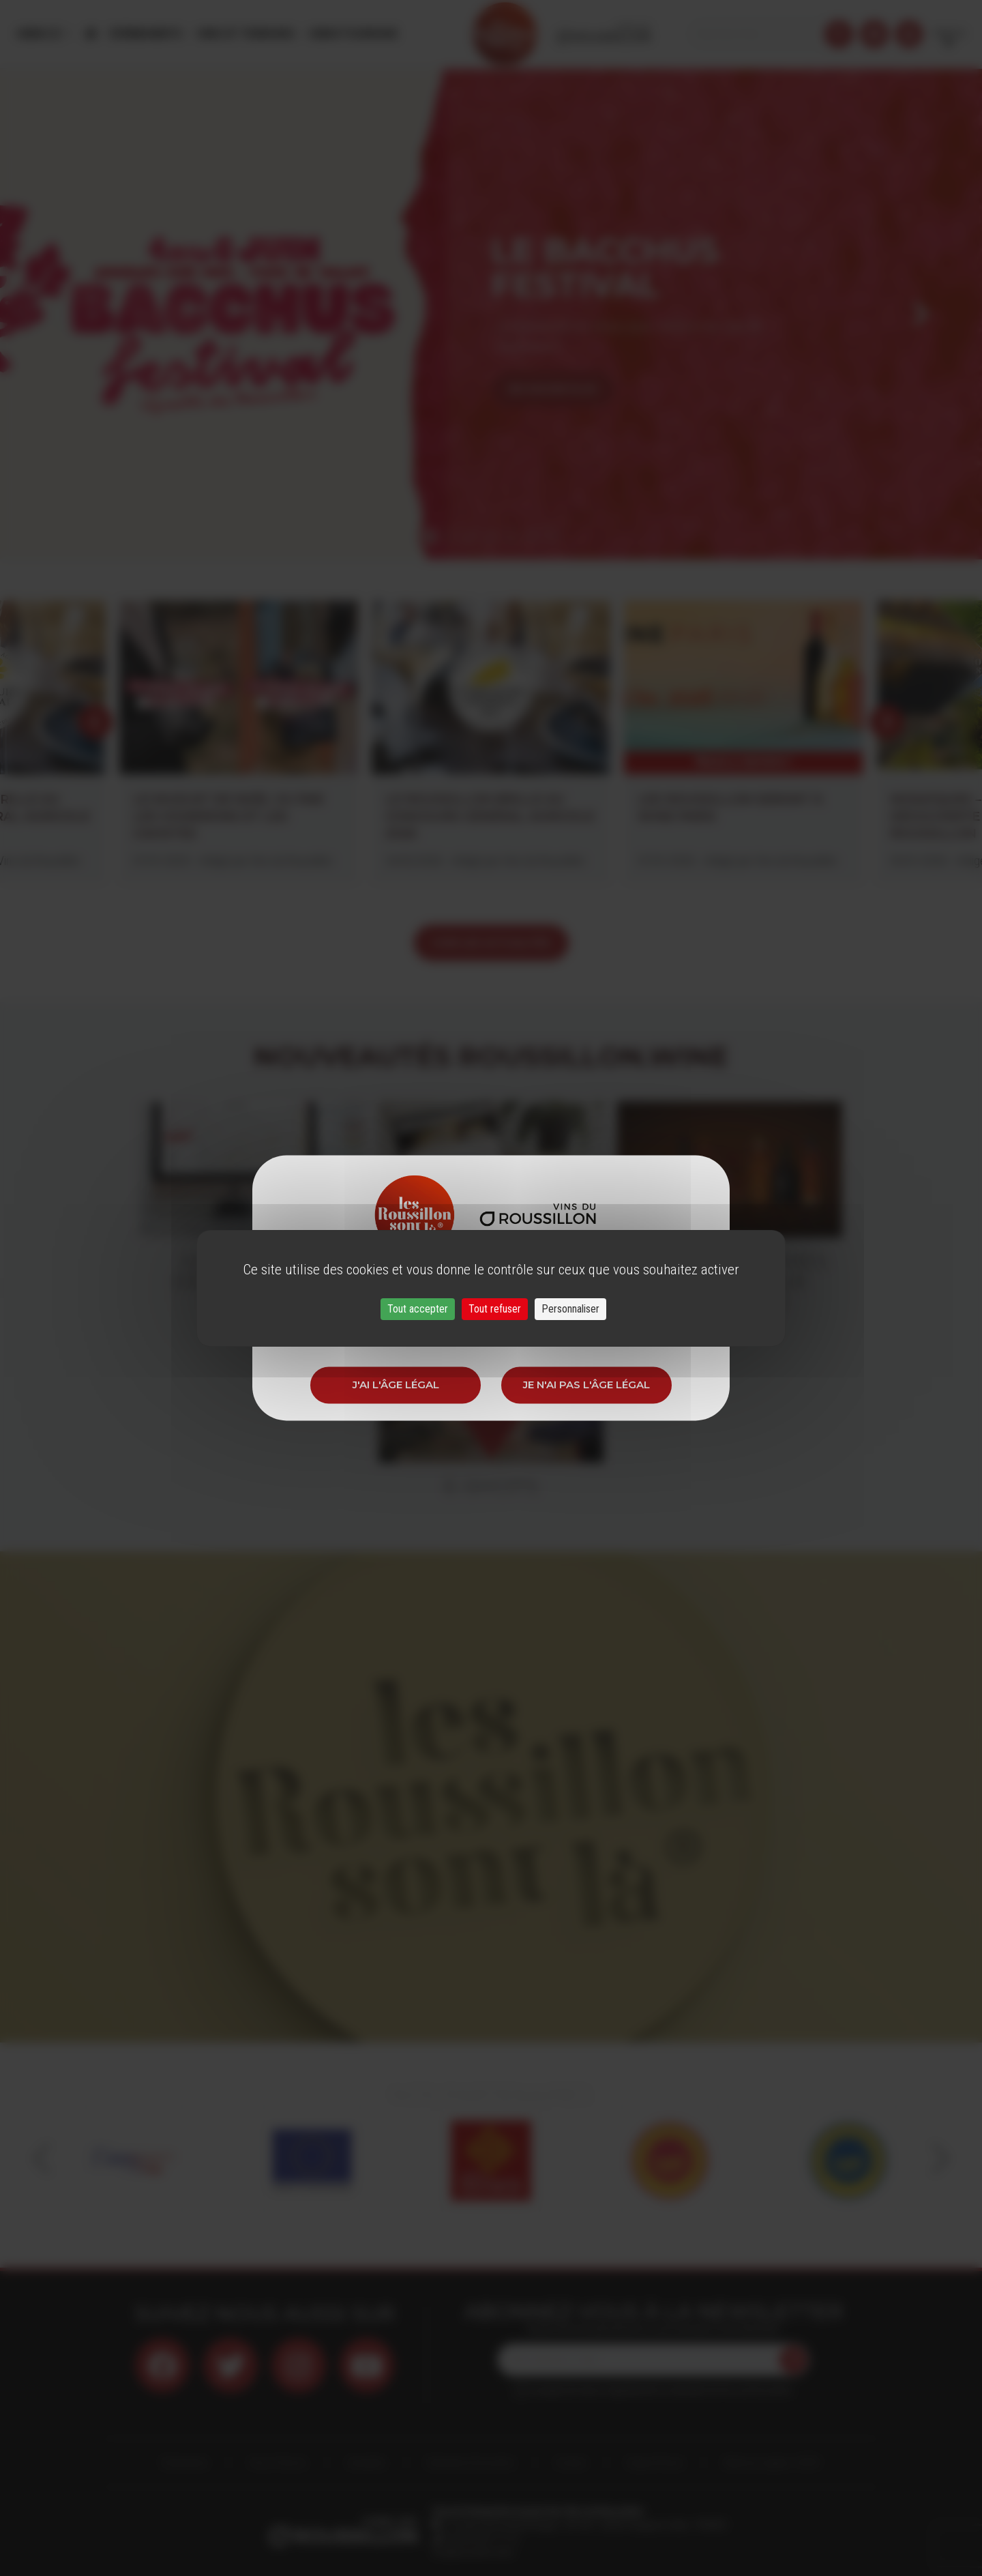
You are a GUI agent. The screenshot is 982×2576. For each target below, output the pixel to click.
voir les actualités (491, 942)
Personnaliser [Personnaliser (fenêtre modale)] (570, 1308)
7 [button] (552, 537)
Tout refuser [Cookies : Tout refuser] (494, 1308)
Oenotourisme (352, 33)
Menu (40, 33)
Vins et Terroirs (245, 33)
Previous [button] (61, 313)
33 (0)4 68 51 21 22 (480, 2538)
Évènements (146, 33)
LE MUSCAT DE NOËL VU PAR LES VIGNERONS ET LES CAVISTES (228, 816)
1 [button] (429, 537)
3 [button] (470, 537)
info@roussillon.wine (473, 2552)
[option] (491, 313)
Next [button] (920, 313)
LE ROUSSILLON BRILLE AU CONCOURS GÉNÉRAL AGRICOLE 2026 (490, 816)
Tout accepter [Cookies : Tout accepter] (417, 1308)
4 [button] (491, 537)
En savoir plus (553, 388)
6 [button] (532, 537)
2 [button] (450, 537)
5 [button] (511, 537)
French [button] (949, 33)
